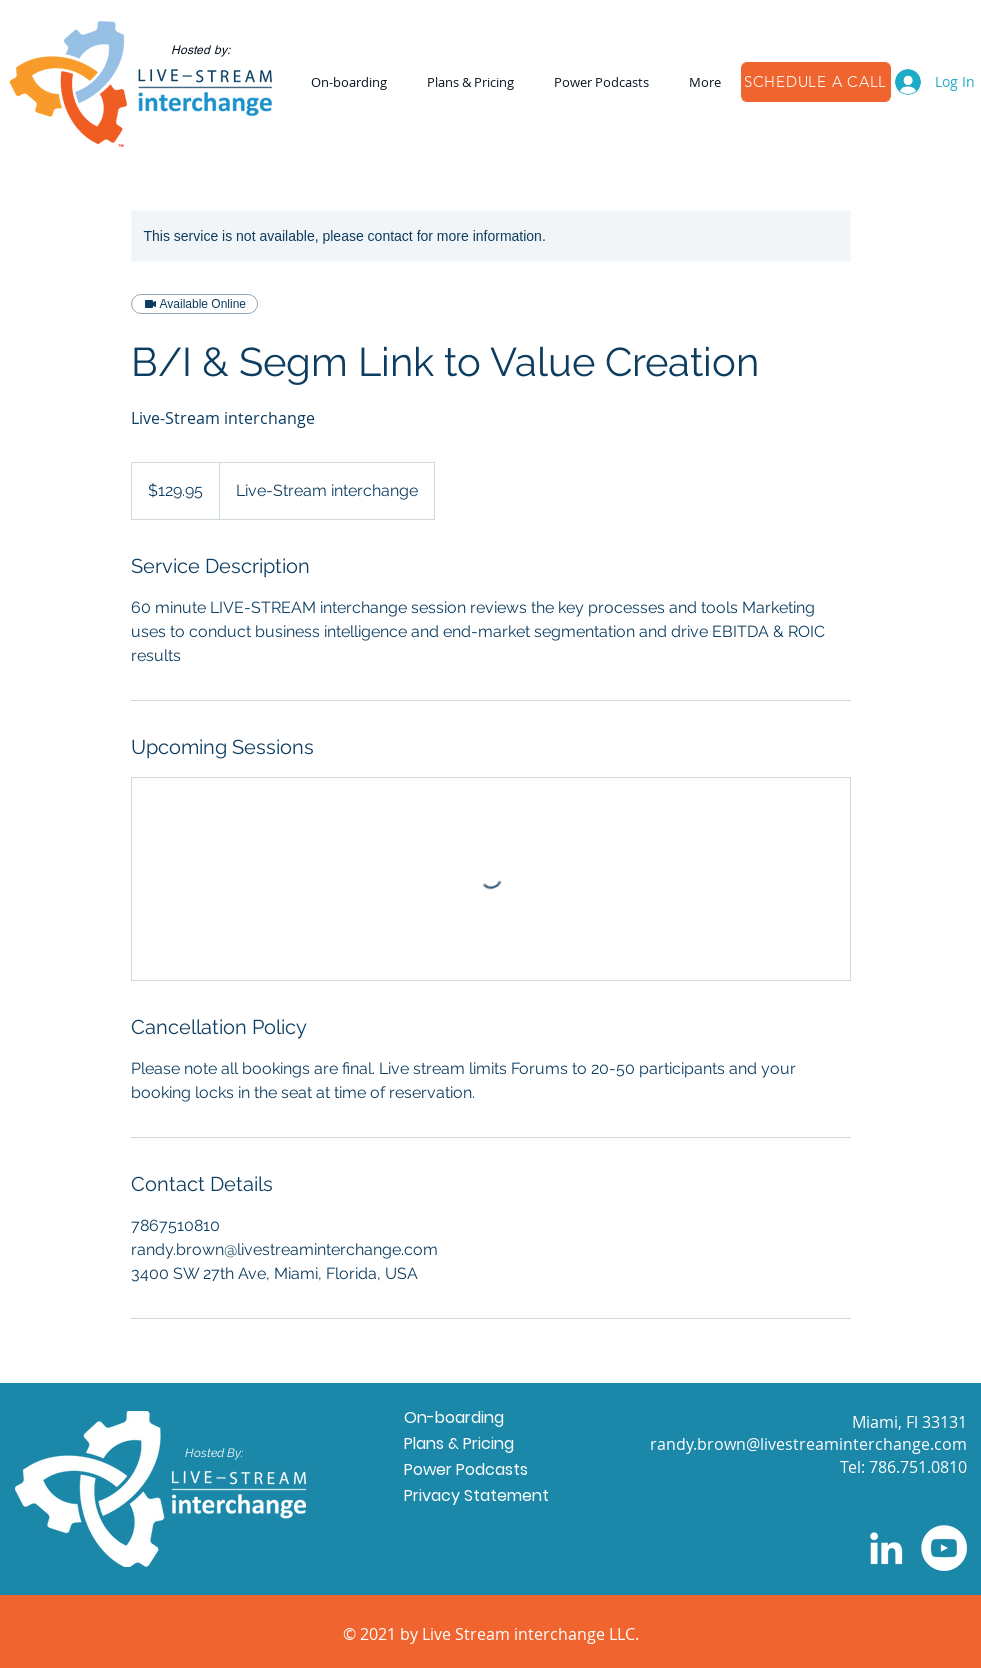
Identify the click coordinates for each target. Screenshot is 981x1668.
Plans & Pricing (459, 1443)
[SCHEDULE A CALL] (816, 82)
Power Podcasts (466, 1469)
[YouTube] (944, 1548)
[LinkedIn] (886, 1548)
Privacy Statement (476, 1495)
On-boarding (454, 1417)
